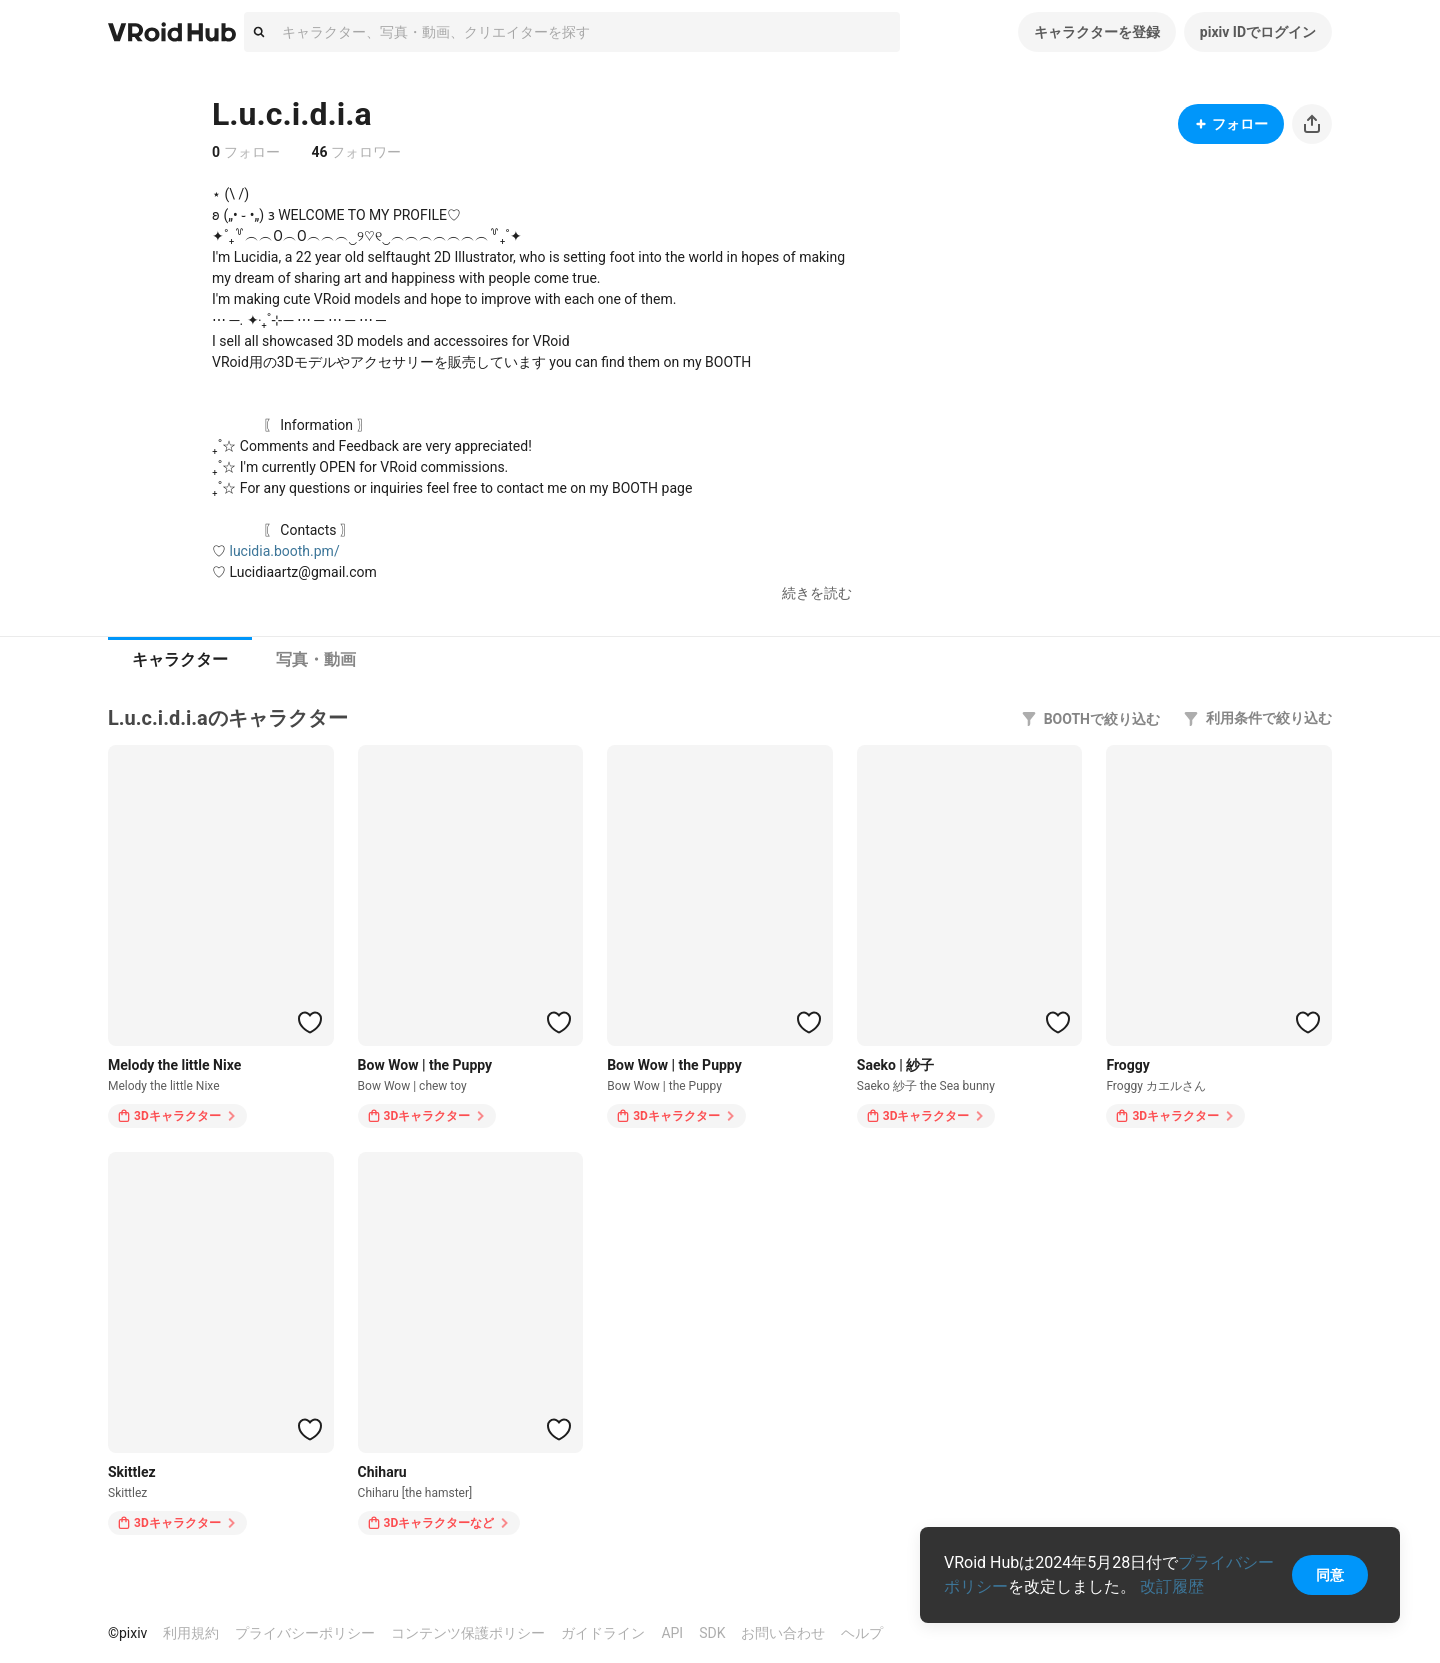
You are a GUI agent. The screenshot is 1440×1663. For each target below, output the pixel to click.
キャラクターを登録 (1097, 32)
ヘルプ (862, 1633)
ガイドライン (603, 1633)
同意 (1330, 1575)
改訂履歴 (1172, 1586)
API (672, 1633)
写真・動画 (316, 659)
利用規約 (191, 1633)
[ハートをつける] (310, 1022)
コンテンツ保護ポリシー (468, 1633)
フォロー (1231, 124)
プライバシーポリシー (305, 1633)
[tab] (180, 660)
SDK (712, 1633)
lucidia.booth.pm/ (284, 551)
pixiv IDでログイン (1258, 32)
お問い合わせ (783, 1633)
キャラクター (180, 659)
